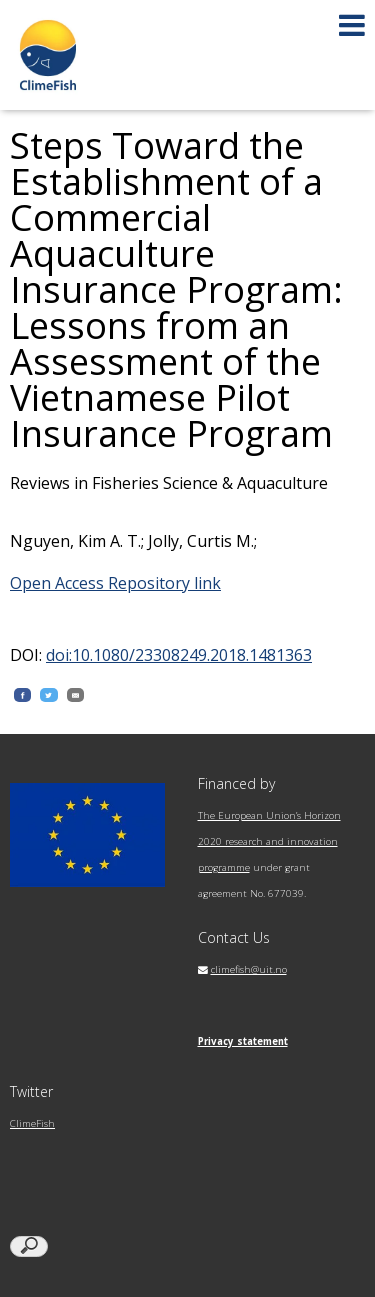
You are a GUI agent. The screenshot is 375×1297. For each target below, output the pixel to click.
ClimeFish (32, 1123)
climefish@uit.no (249, 969)
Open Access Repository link (115, 583)
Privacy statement (243, 1041)
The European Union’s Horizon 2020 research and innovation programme (269, 841)
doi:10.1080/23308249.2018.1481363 (179, 655)
